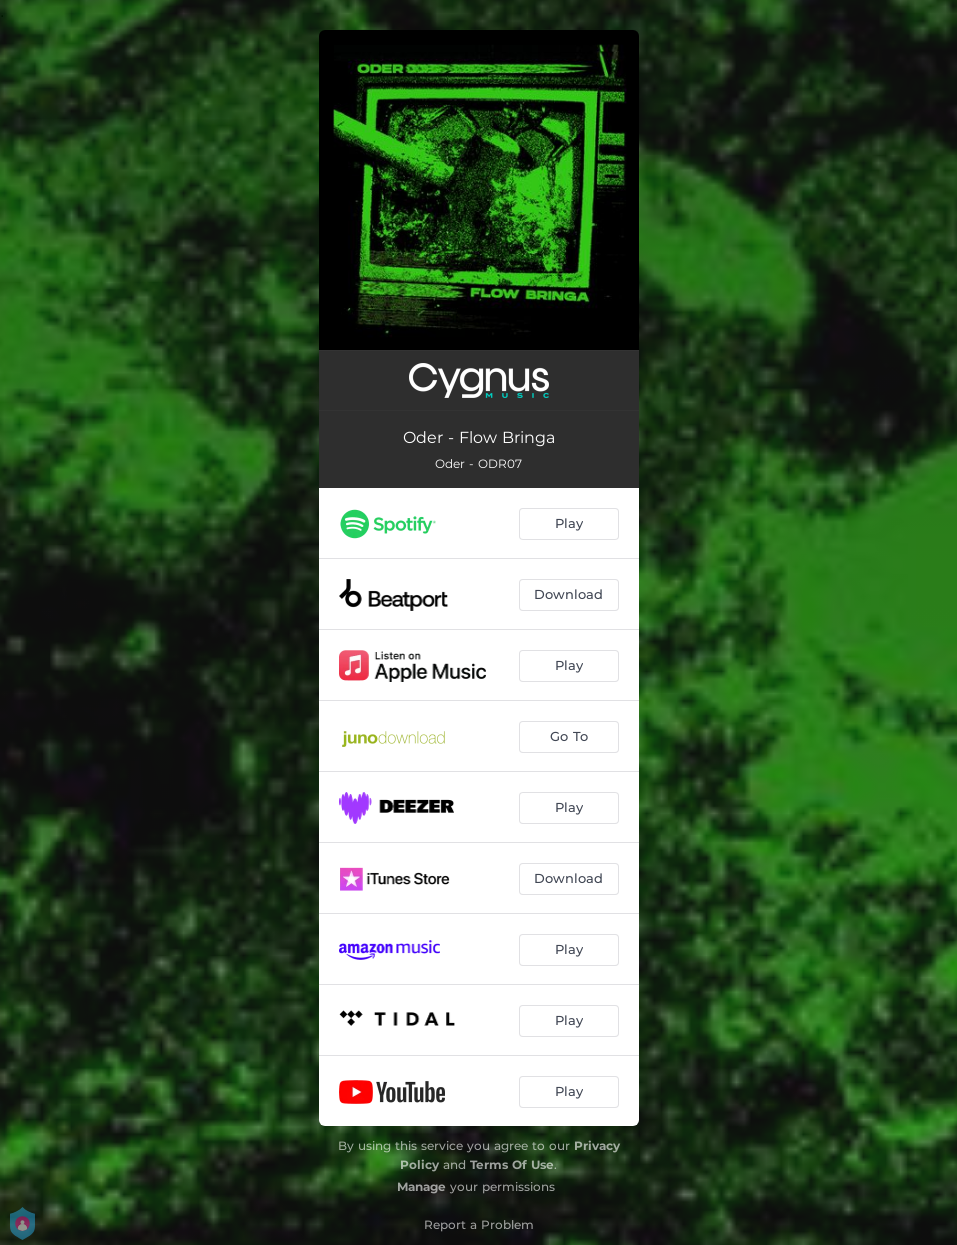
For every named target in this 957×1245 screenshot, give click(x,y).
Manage (421, 1186)
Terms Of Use (512, 1164)
